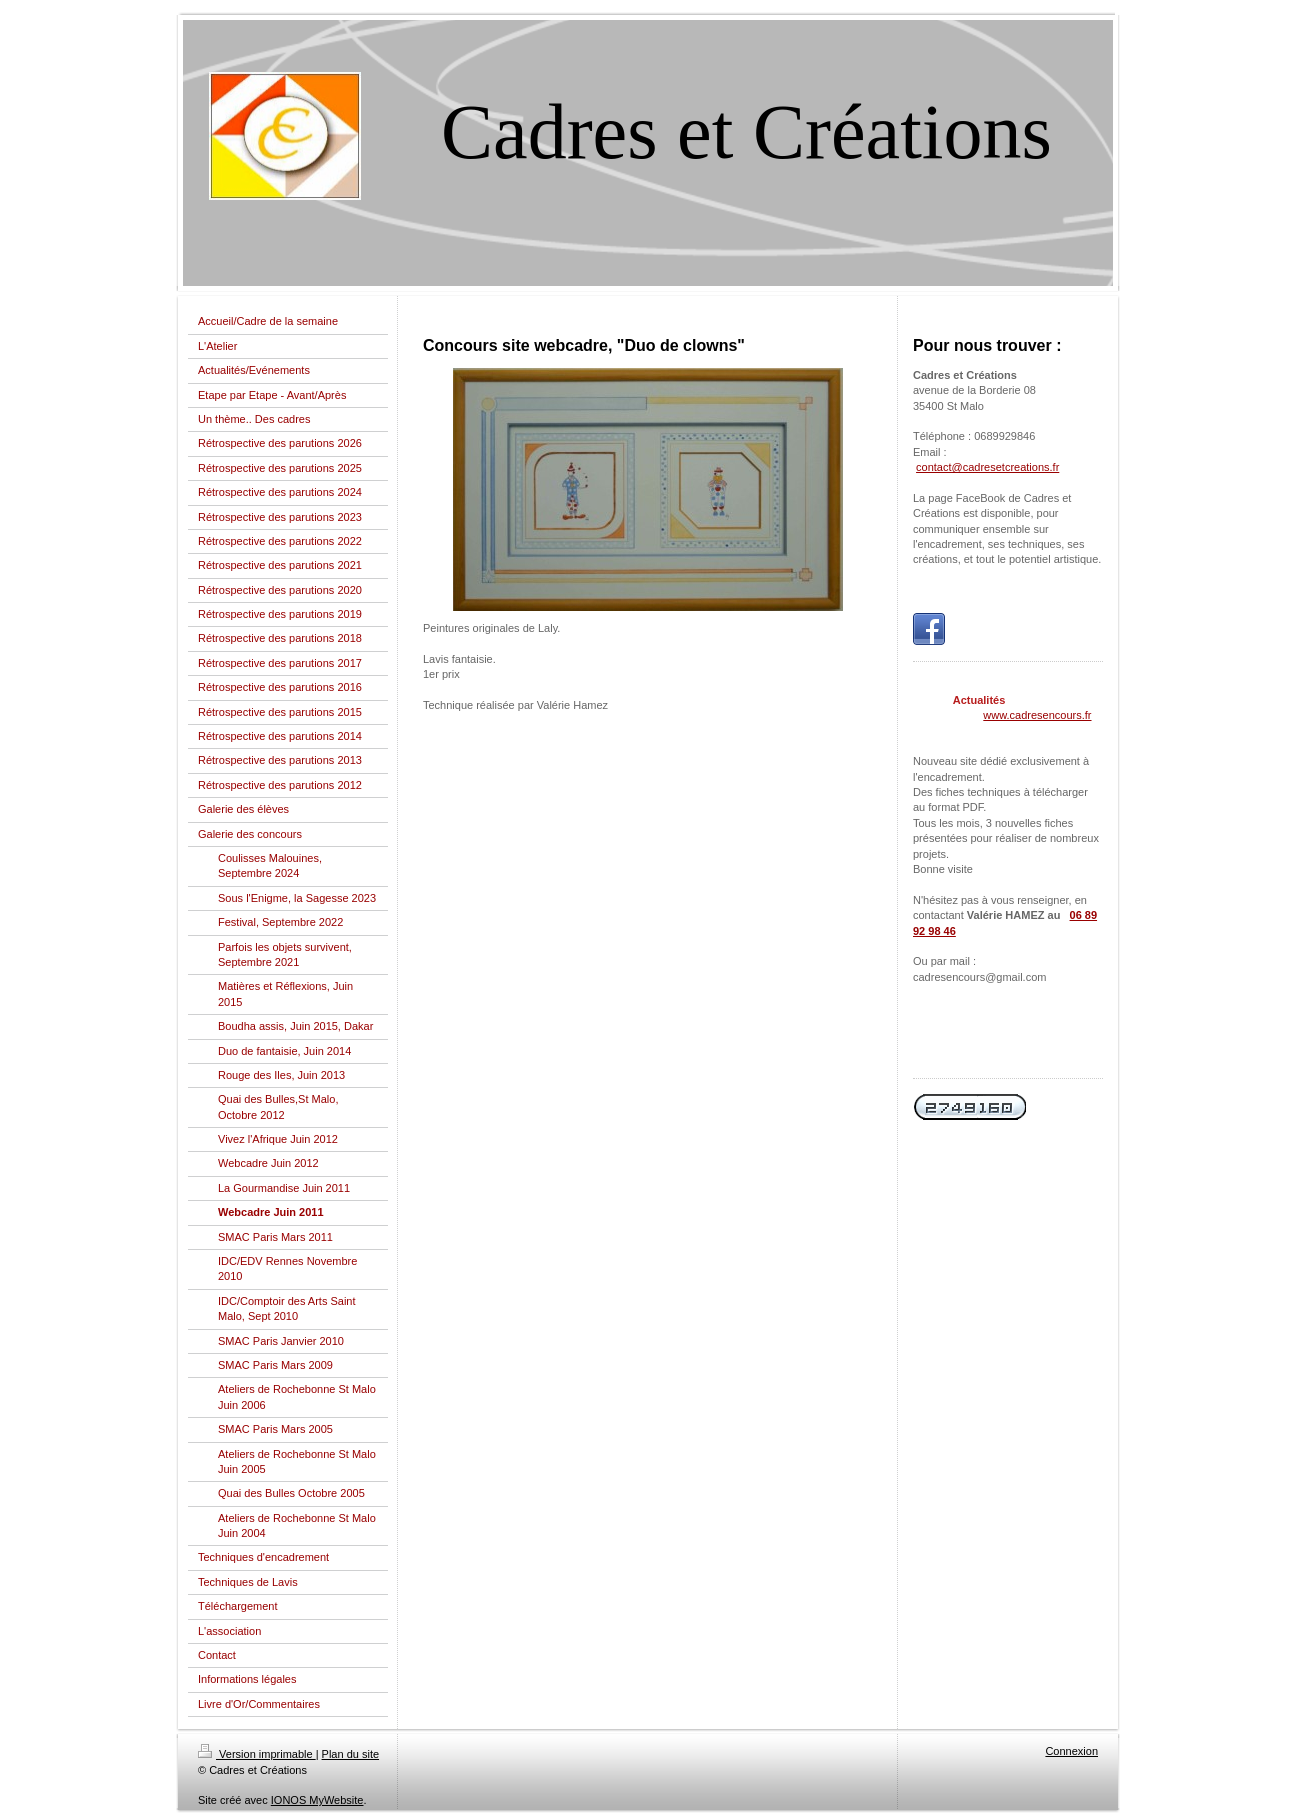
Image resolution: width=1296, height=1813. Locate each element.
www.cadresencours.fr (1037, 715)
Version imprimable (257, 1754)
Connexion (1071, 1751)
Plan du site (350, 1754)
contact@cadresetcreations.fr (987, 467)
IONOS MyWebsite (317, 1800)
